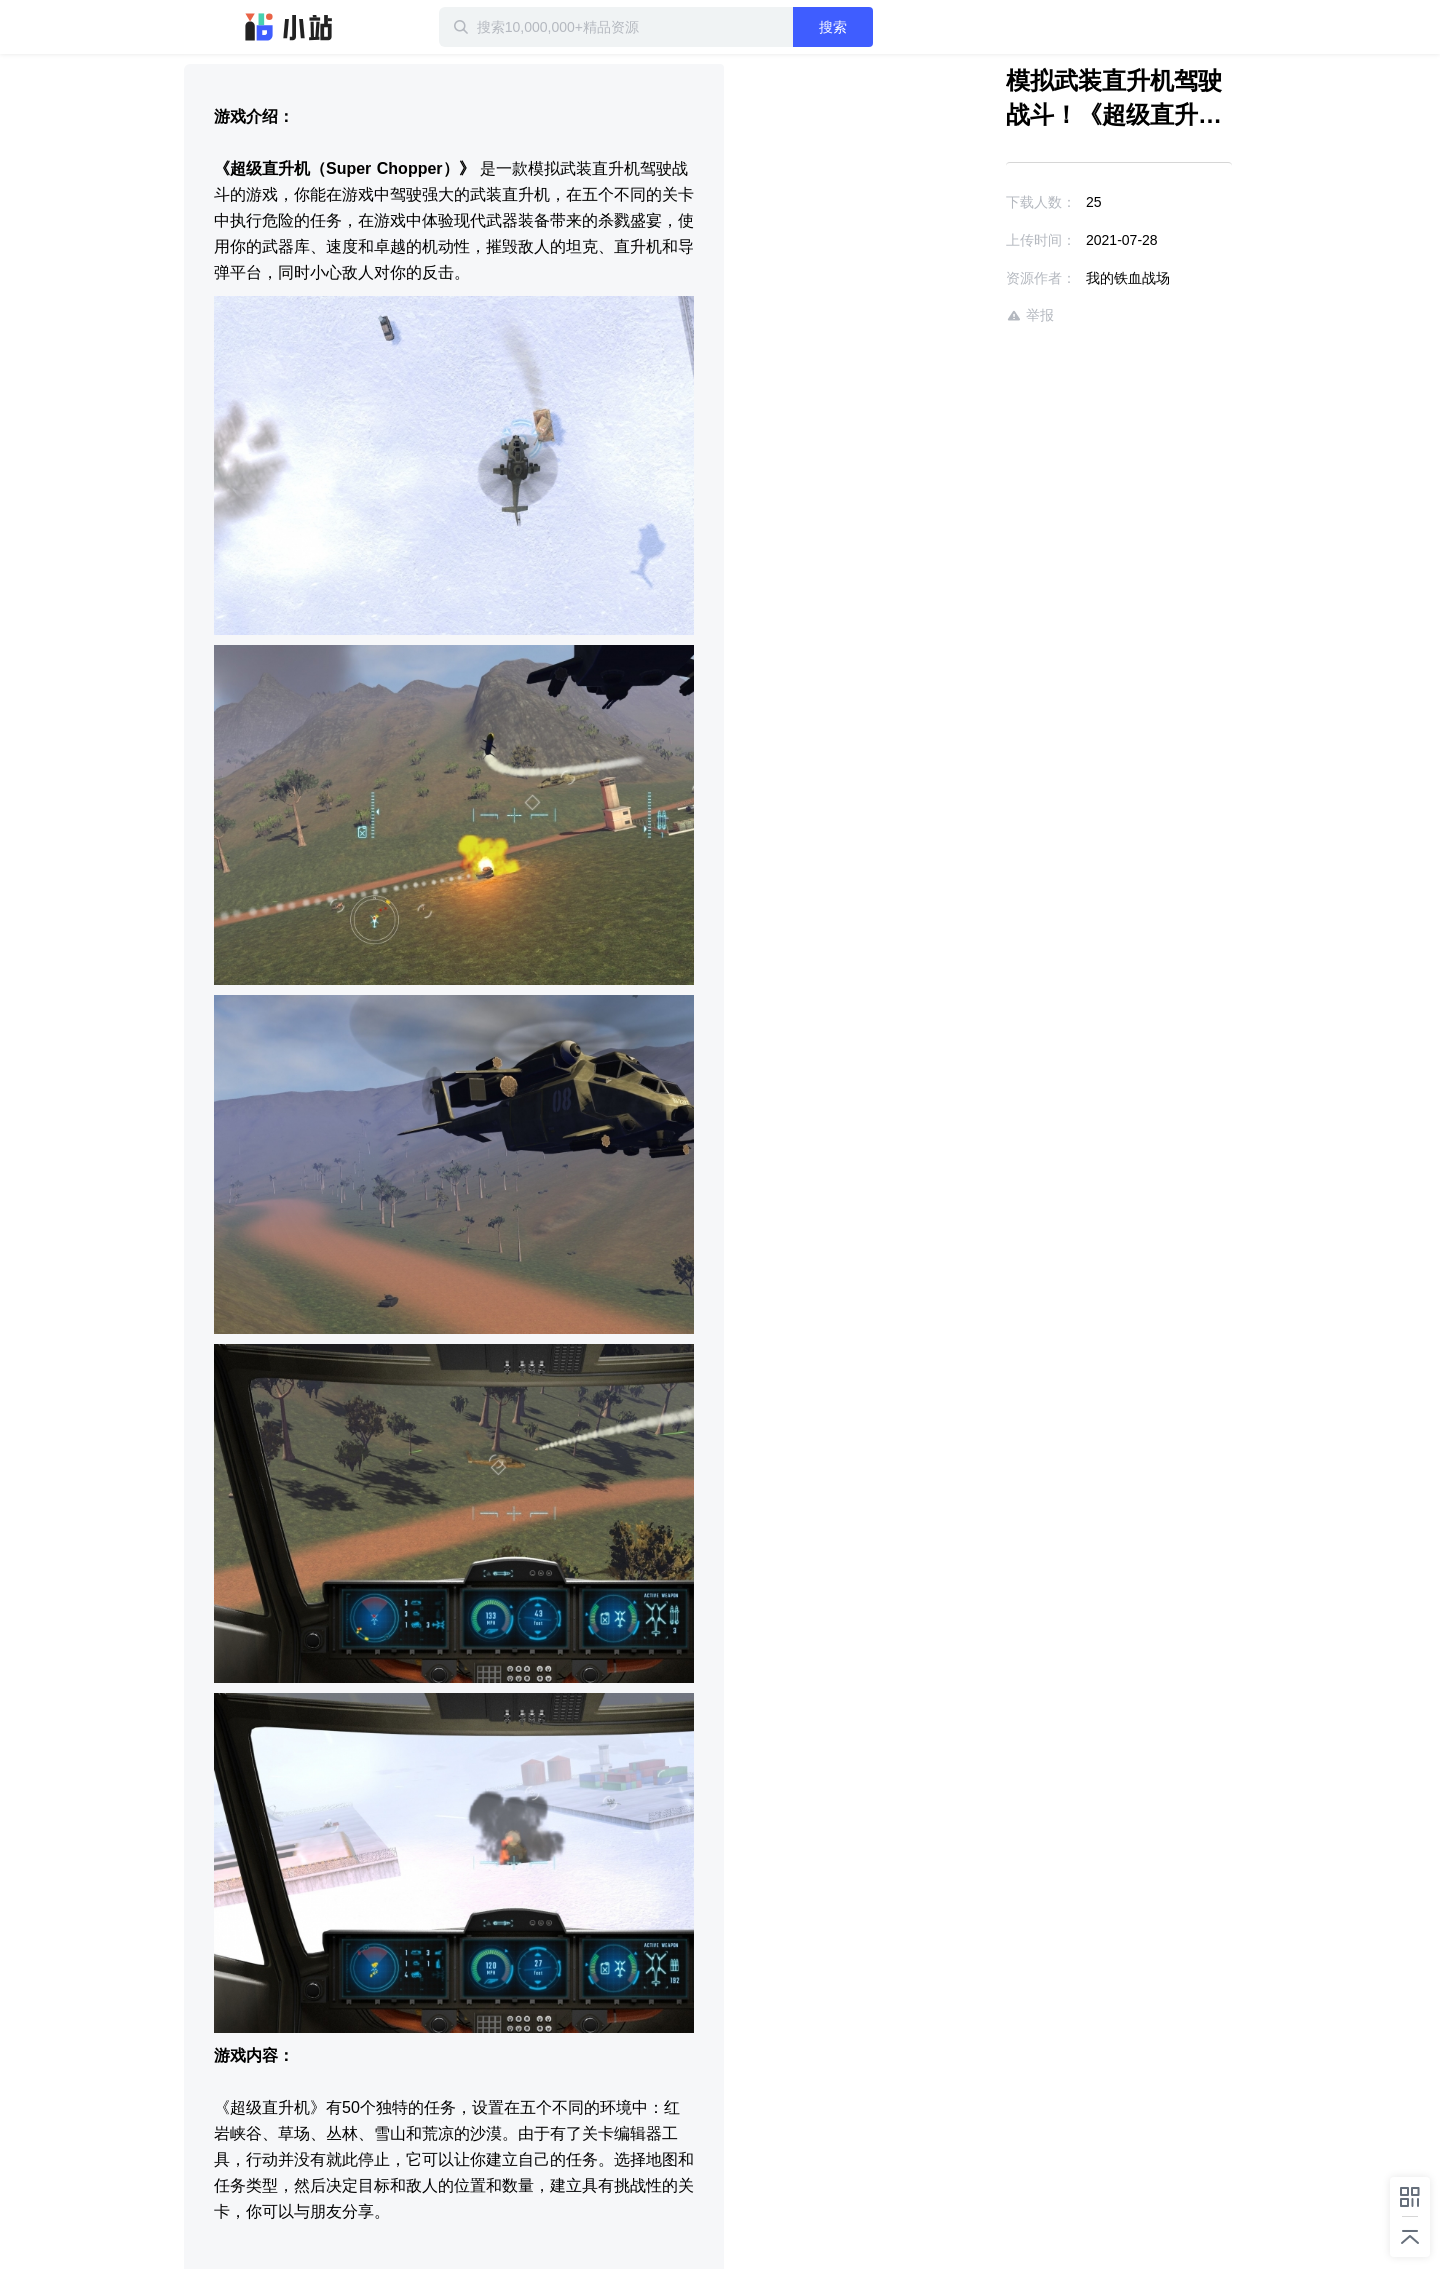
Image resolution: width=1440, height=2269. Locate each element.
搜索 (833, 27)
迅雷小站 (289, 27)
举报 (1030, 315)
